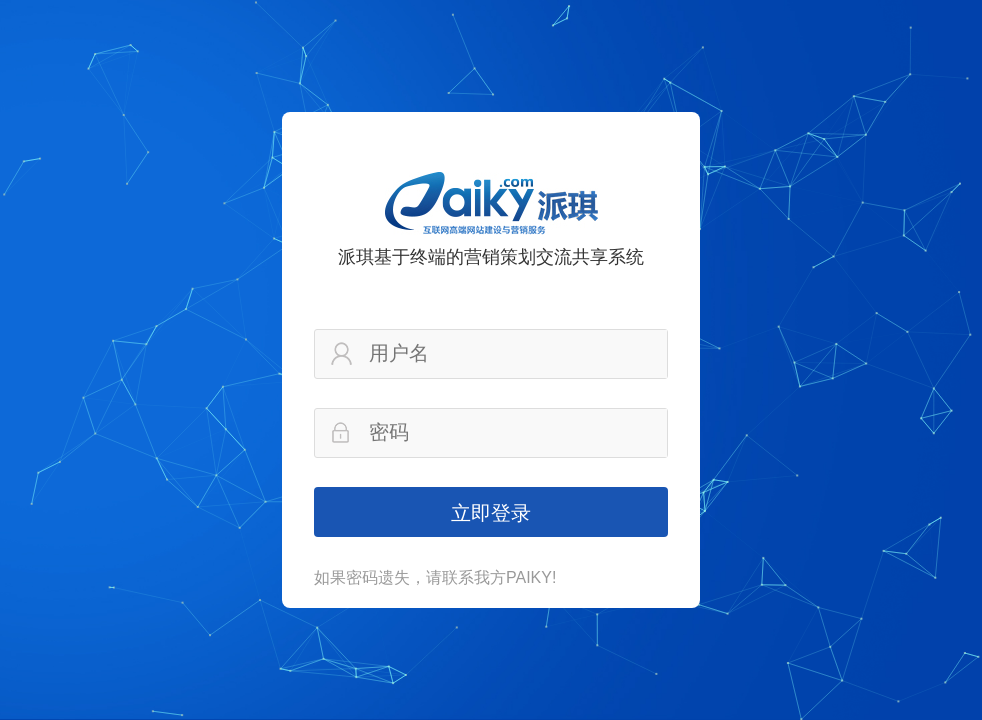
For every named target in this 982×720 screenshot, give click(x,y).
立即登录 (491, 513)
